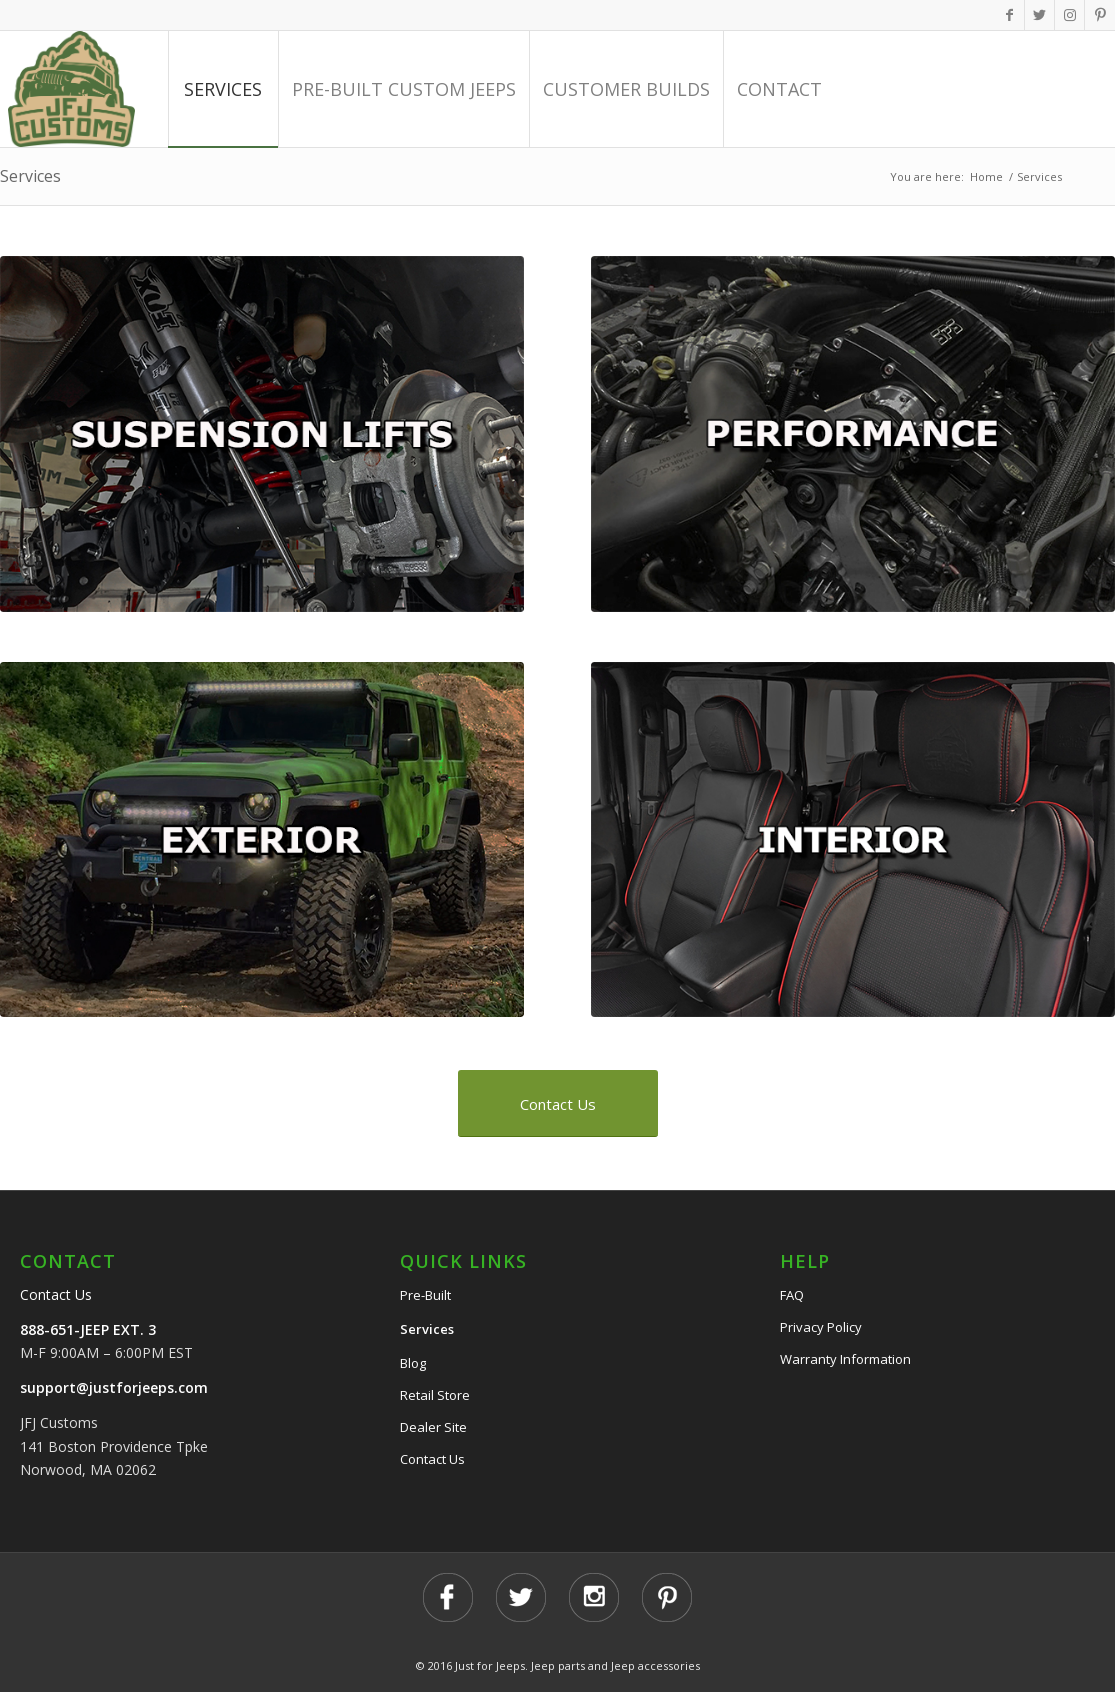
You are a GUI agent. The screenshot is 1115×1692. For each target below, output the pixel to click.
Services (30, 176)
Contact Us (56, 1294)
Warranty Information (845, 1359)
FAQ (792, 1295)
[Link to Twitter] (1039, 15)
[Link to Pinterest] (1100, 15)
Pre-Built (425, 1295)
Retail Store (435, 1395)
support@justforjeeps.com (114, 1387)
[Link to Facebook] (1009, 15)
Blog (413, 1363)
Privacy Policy (821, 1327)
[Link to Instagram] (1069, 15)
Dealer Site (433, 1427)
